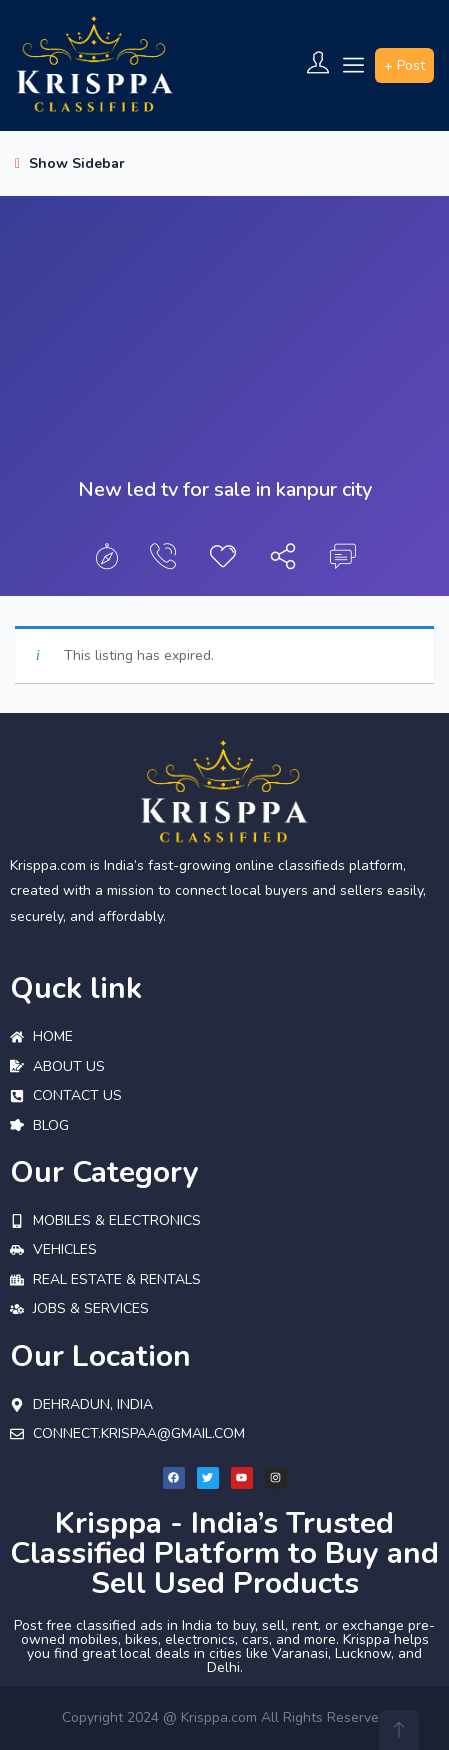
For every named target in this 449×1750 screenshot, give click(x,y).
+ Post (404, 65)
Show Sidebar (70, 163)
